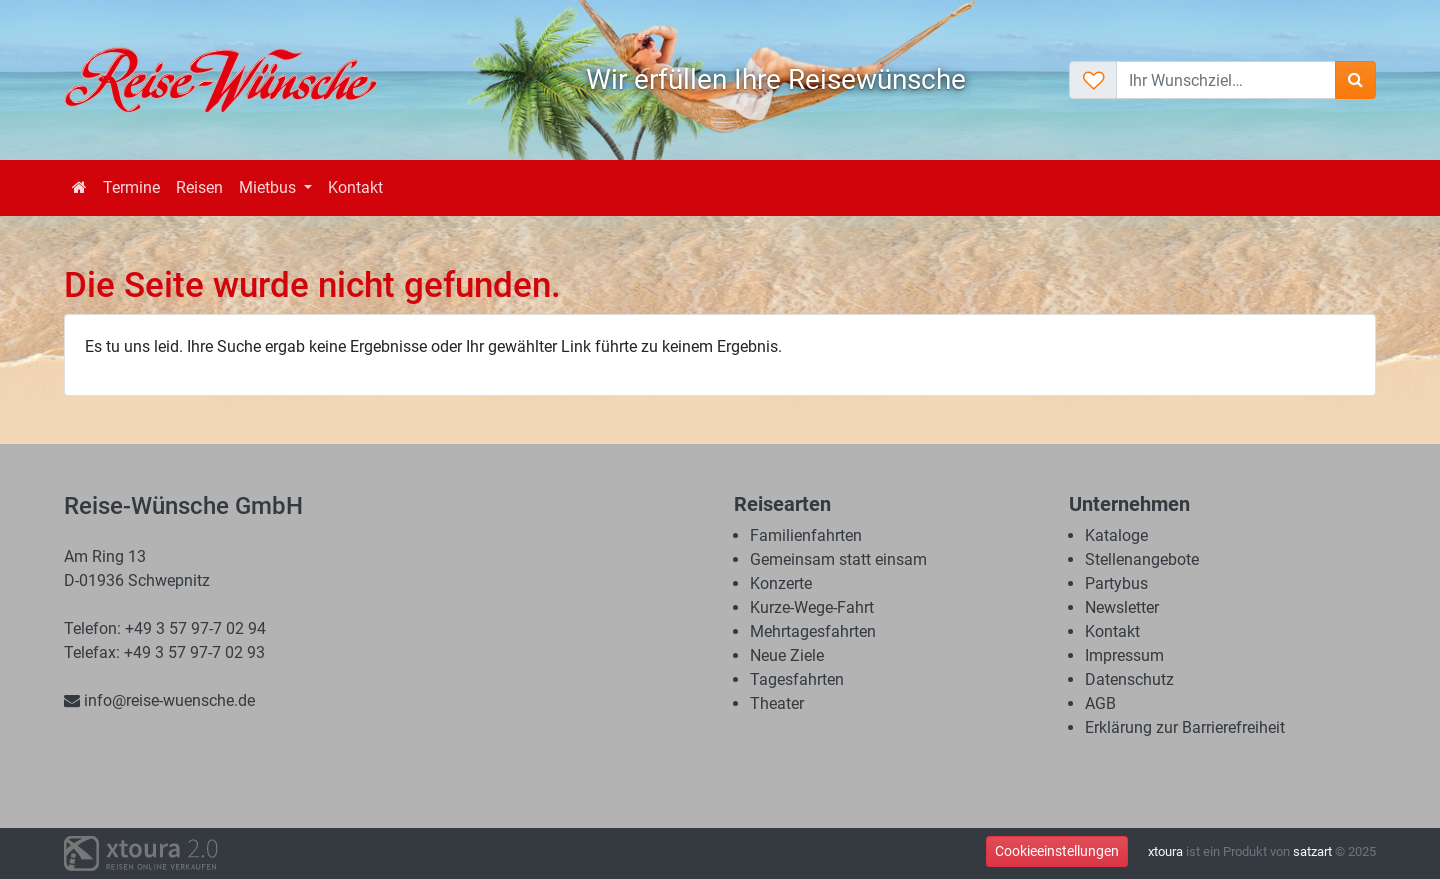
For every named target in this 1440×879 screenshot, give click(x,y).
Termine (131, 187)
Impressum (1124, 655)
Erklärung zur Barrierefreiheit (1185, 727)
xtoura (1165, 851)
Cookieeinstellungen (1057, 851)
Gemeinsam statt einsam (838, 559)
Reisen (199, 187)
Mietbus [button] (269, 187)
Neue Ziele (787, 655)
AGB (1100, 703)
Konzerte (781, 583)
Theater (777, 703)
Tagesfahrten (797, 679)
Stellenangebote (1142, 559)
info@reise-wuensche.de (159, 700)
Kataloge (1116, 535)
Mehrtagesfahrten (813, 631)
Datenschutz (1129, 679)
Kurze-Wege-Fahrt (812, 607)
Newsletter (1122, 607)
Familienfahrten (806, 535)
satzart (1312, 851)
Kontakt (355, 187)
